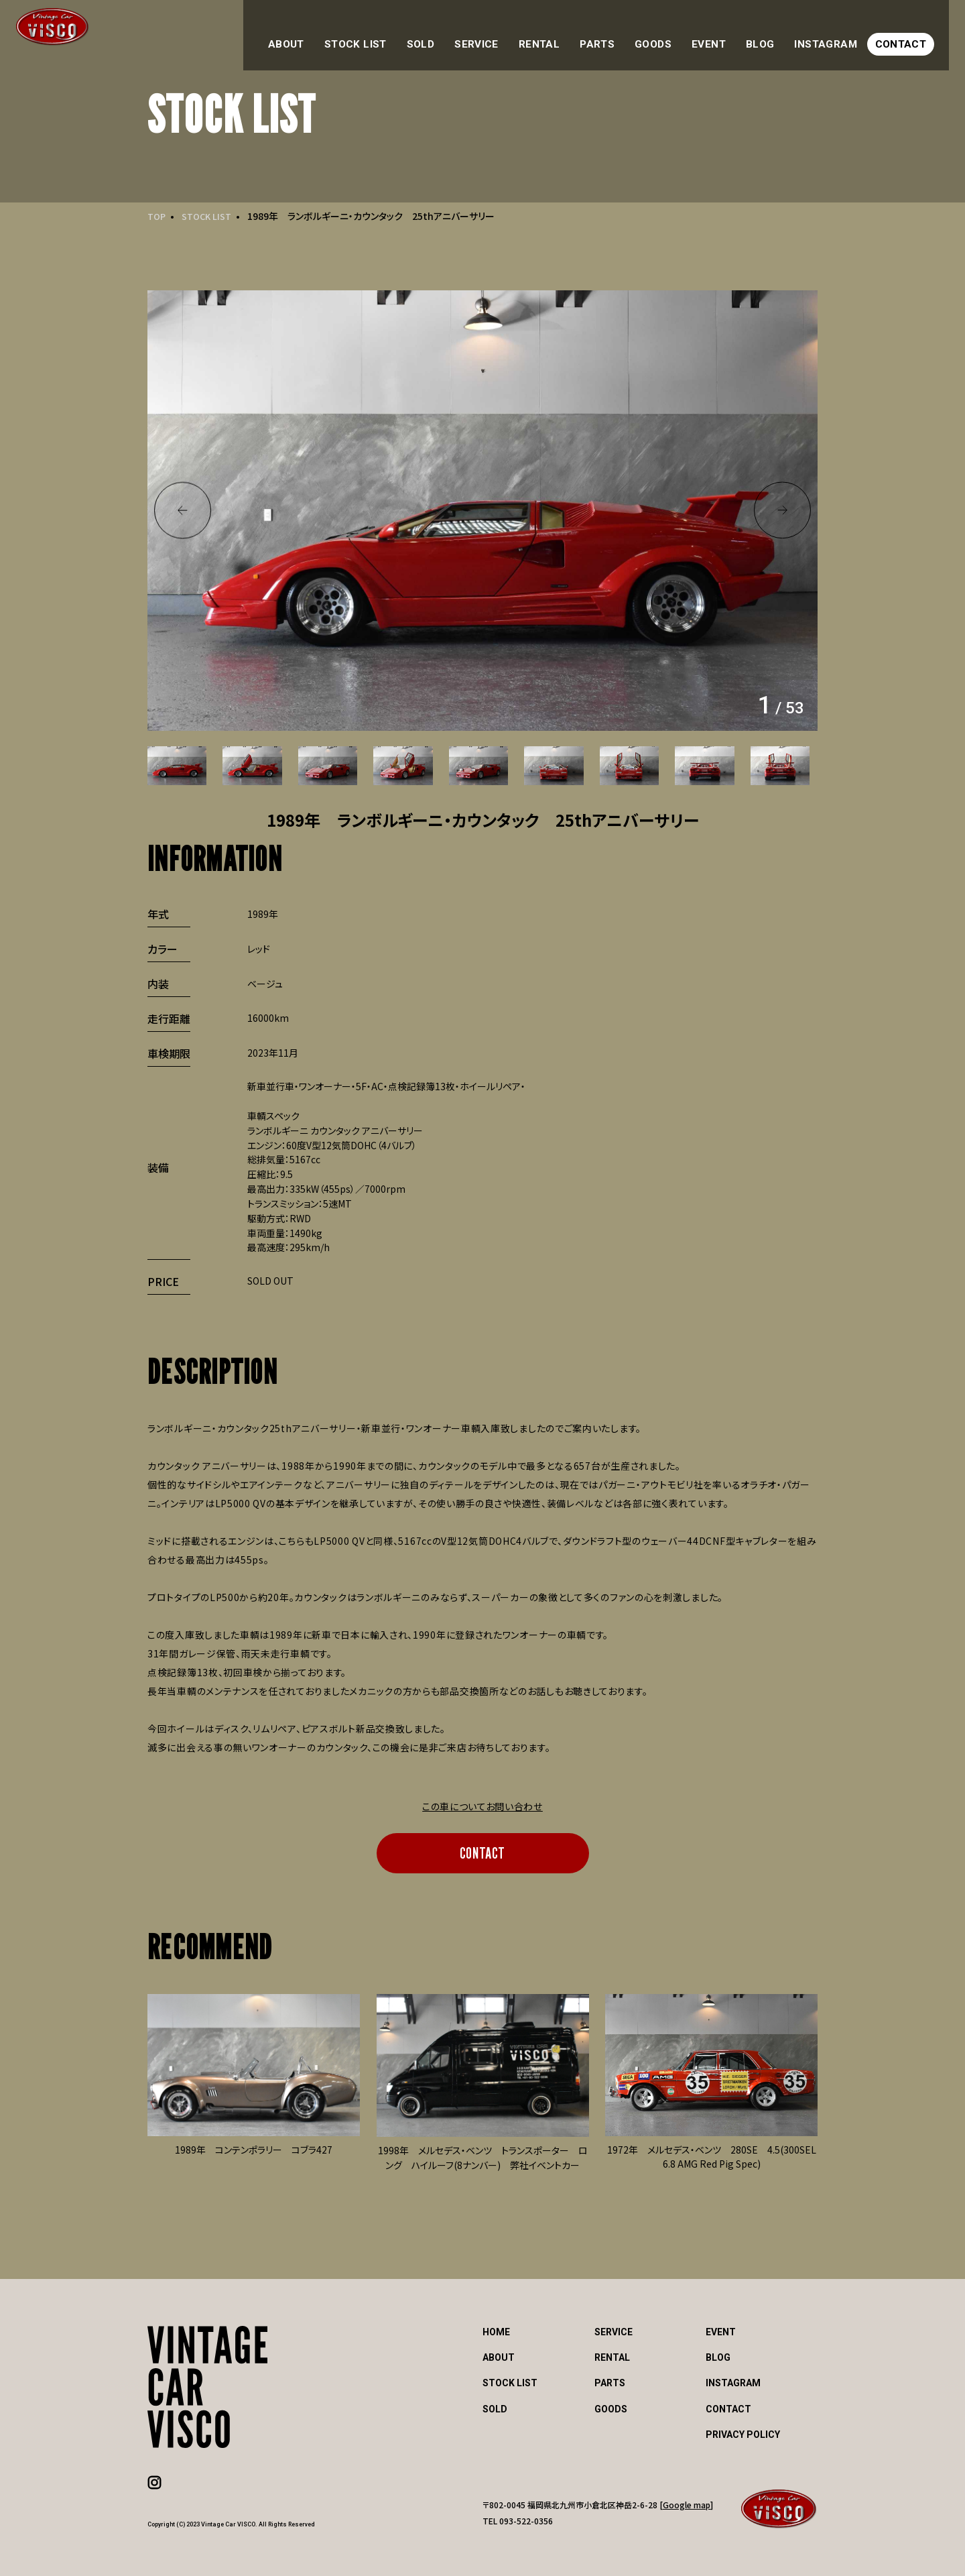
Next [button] (782, 510)
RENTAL (576, 32)
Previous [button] (182, 510)
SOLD (467, 32)
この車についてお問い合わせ (482, 1806)
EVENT (733, 32)
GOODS (681, 32)
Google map (686, 2504)
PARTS (629, 32)
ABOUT (346, 32)
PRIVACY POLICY (743, 2434)
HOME (496, 2332)
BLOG (779, 32)
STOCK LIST (409, 32)
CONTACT (911, 32)
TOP (157, 216)
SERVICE (519, 32)
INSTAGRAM (840, 32)
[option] (482, 510)
